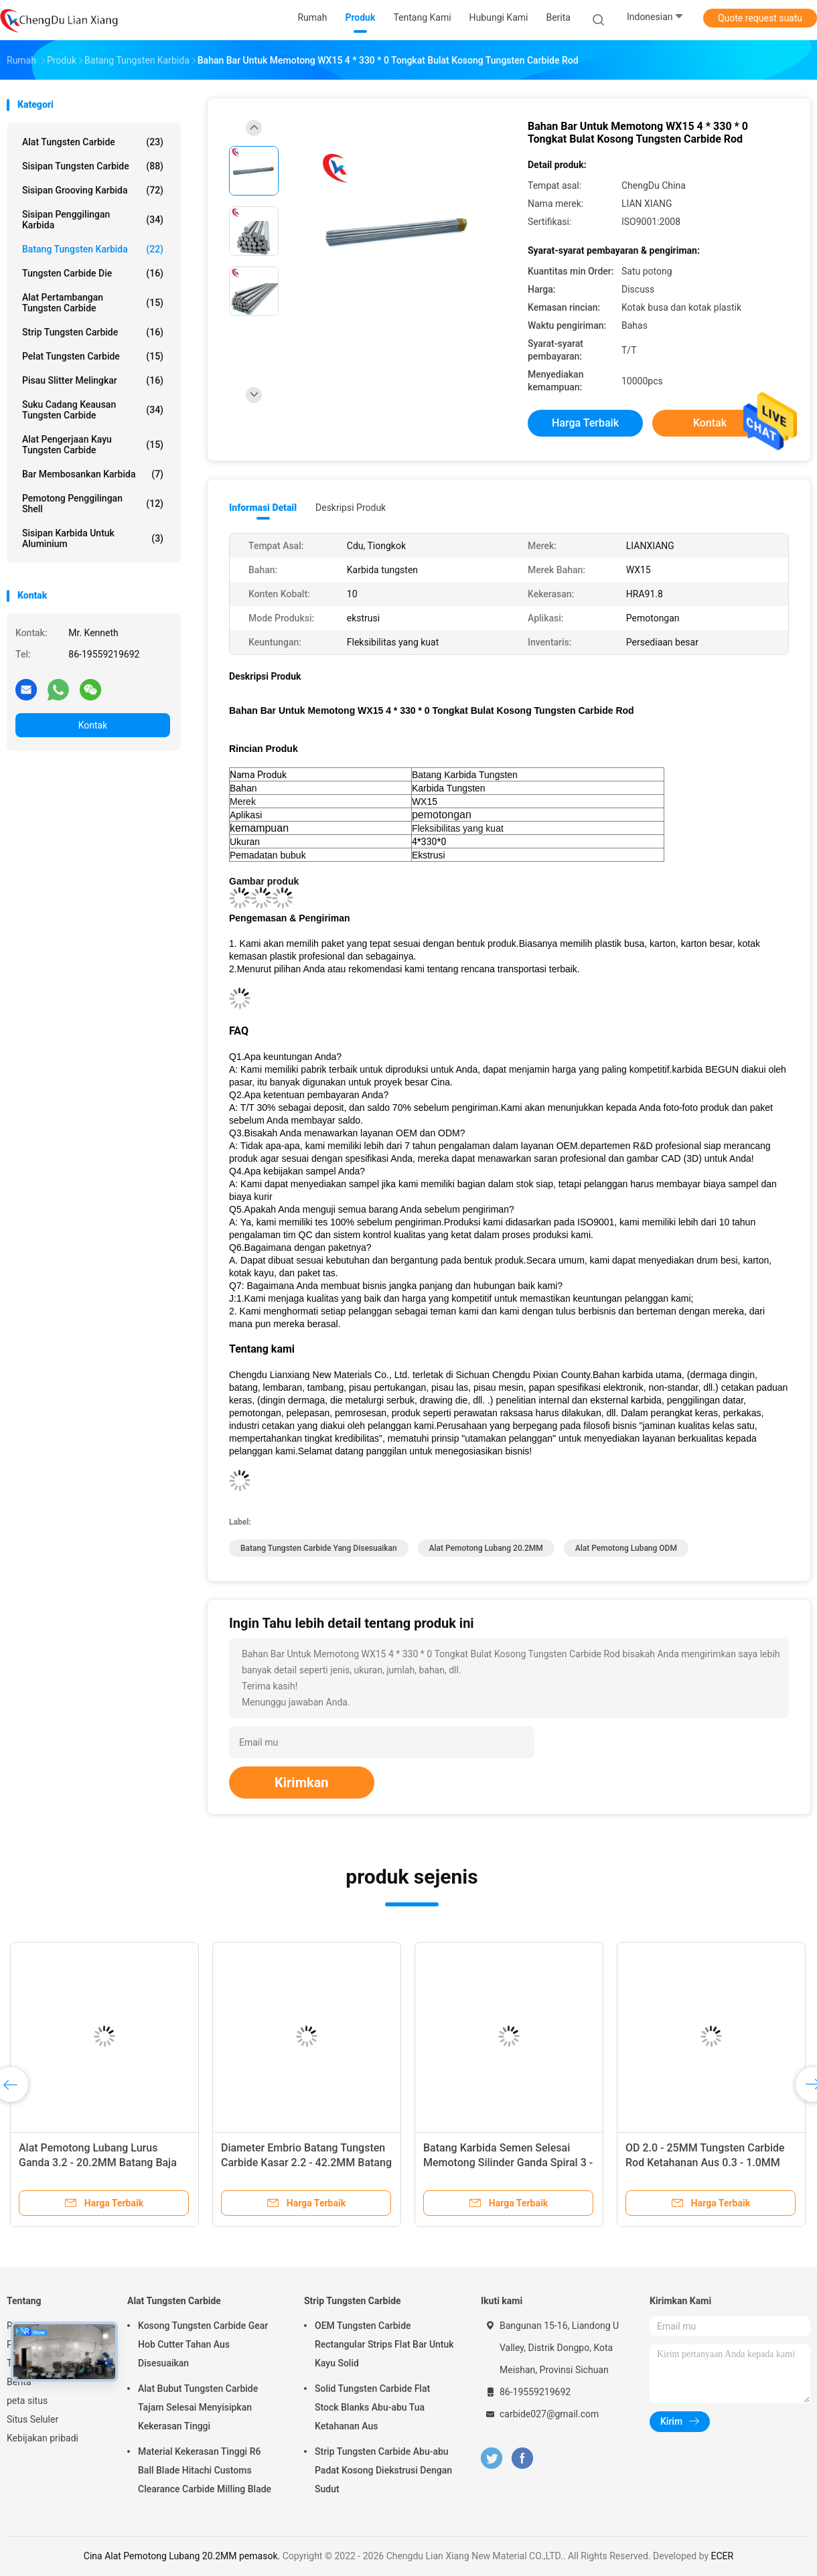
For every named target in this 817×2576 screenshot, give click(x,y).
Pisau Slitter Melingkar (92, 380)
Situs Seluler (32, 2419)
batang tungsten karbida (92, 249)
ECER (722, 2556)
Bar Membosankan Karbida (92, 474)
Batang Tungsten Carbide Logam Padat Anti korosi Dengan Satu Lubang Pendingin (703, 2162)
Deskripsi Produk (350, 507)
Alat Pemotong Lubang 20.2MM (486, 1548)
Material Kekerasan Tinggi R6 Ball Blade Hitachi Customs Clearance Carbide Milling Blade (204, 2470)
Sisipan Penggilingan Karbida (92, 219)
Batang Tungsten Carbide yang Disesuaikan (318, 1548)
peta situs (27, 2400)
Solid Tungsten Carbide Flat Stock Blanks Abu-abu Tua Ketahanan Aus (372, 2407)
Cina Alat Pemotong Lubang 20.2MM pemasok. (183, 2556)
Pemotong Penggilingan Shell (92, 503)
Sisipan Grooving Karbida (92, 190)
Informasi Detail (263, 507)
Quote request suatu (760, 18)
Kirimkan (302, 1782)
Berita (19, 2381)
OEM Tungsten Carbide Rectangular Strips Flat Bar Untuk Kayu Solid (384, 2344)
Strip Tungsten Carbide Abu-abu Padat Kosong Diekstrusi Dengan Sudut (383, 2470)
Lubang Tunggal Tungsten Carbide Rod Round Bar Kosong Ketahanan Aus (303, 2162)
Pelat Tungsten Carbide (92, 356)
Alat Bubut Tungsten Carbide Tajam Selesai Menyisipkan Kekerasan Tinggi (198, 2407)
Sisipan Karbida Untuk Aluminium (92, 538)
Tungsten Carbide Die (92, 273)
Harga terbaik (585, 422)
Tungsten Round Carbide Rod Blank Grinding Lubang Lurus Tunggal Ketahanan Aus (508, 2162)
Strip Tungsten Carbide (92, 332)
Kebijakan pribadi (42, 2438)
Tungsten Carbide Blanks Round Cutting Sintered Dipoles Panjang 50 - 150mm (97, 2162)
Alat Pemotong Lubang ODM (626, 1548)
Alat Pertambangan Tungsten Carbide (92, 302)
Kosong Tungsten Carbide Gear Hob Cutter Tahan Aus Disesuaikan (203, 2344)
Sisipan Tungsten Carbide (92, 166)
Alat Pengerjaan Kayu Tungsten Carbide (92, 444)
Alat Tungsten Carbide (92, 142)
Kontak (93, 725)
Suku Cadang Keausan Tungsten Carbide (92, 410)
